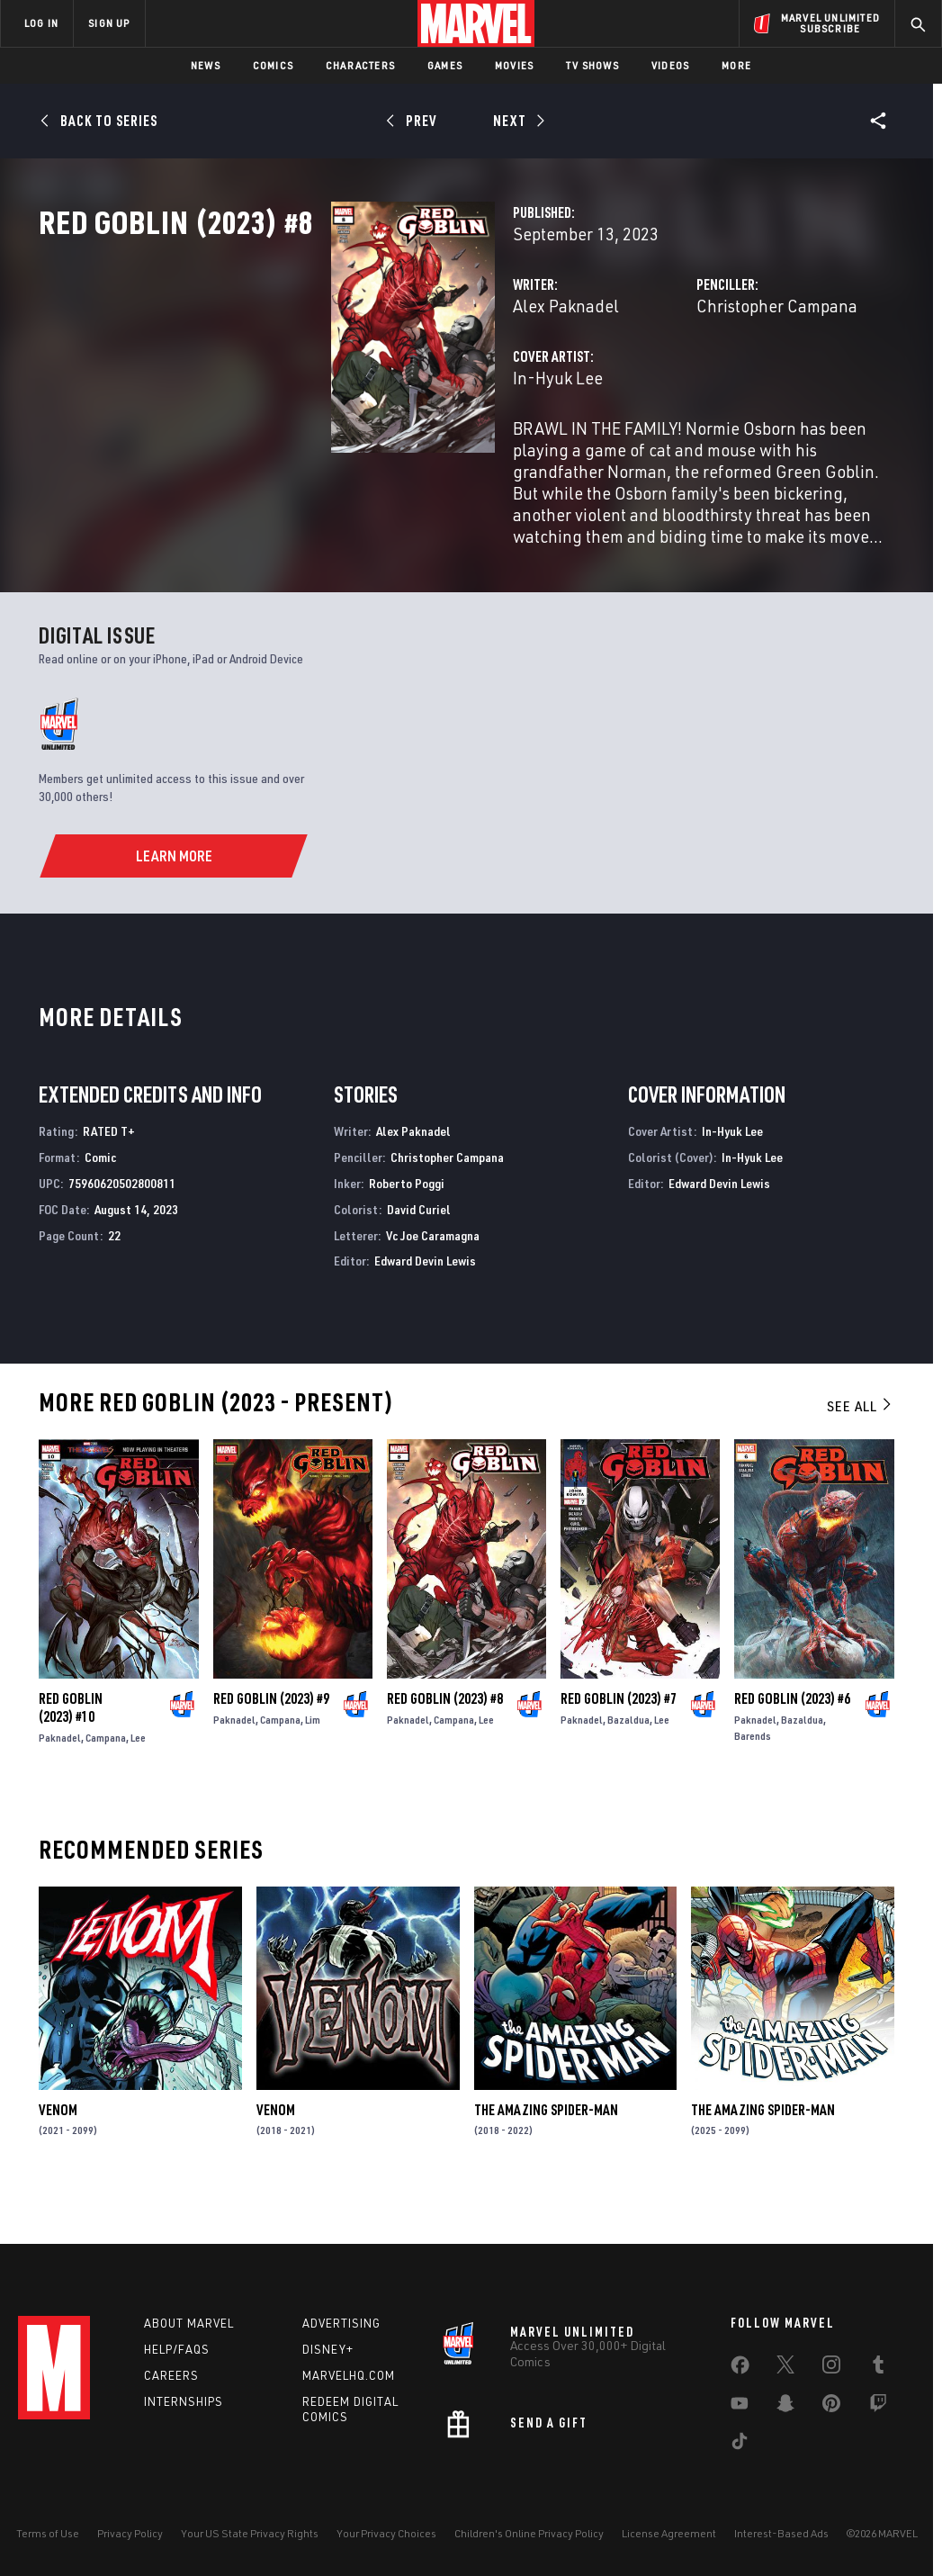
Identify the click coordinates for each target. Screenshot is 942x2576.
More (736, 65)
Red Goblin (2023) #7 (619, 1740)
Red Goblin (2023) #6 (792, 1740)
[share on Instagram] (831, 2368)
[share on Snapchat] (785, 2407)
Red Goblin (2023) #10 (71, 1749)
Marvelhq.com (348, 2375)
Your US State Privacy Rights (249, 2533)
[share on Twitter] (785, 2368)
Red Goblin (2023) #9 (271, 1740)
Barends (752, 1777)
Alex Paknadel (361, 384)
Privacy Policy (130, 2533)
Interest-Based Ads (781, 2533)
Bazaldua (628, 1761)
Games (444, 65)
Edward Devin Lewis (425, 1302)
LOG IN (41, 23)
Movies (514, 65)
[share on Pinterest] (831, 2407)
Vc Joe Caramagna (433, 1275)
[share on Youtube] (740, 2407)
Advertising (341, 2323)
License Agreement (669, 2533)
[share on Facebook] (740, 2369)
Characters (360, 65)
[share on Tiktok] (740, 2445)
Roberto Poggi (406, 1224)
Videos (670, 65)
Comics (273, 65)
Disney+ (328, 2349)
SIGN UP (109, 23)
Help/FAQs (177, 2349)
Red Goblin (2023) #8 (445, 1740)
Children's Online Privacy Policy (529, 2533)
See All (860, 1447)
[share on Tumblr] (878, 2368)
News (205, 65)
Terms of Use (47, 2533)
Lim (312, 1761)
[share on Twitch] (878, 2407)
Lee (138, 1779)
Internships (183, 2401)
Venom (58, 2150)
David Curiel (419, 1249)
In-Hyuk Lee (353, 456)
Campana (105, 1779)
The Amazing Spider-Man (546, 2150)
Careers (171, 2375)
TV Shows (592, 65)
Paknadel (60, 1779)
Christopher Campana (674, 384)
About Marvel (189, 2323)
